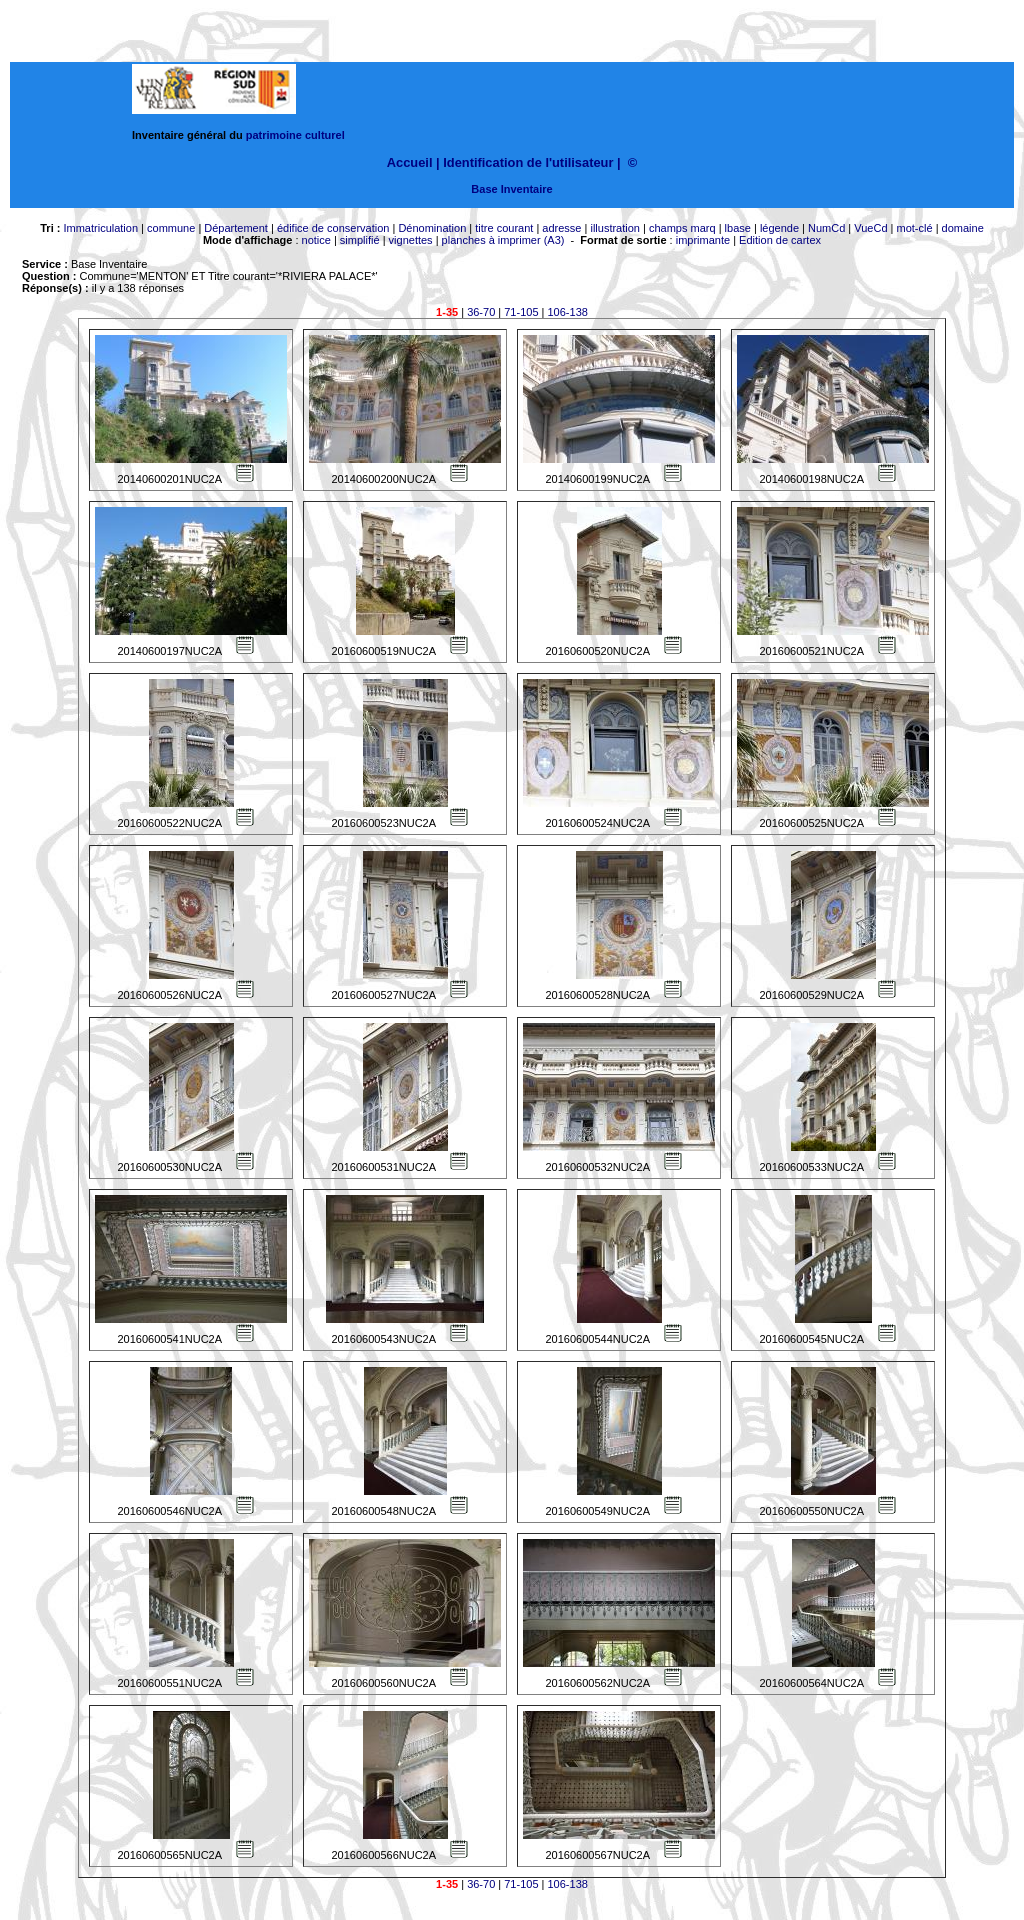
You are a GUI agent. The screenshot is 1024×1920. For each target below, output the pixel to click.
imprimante (703, 240)
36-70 (481, 312)
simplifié (360, 240)
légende (779, 228)
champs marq (682, 228)
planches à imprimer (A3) (503, 240)
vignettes (411, 240)
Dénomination (432, 228)
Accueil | (413, 162)
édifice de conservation (333, 228)
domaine (963, 228)
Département (236, 228)
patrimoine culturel (295, 135)
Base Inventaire (511, 189)
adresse (561, 228)
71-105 (521, 312)
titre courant (504, 228)
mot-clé (915, 228)
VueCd (870, 228)
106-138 (568, 312)
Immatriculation (100, 228)
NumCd (826, 228)
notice (316, 240)
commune (171, 228)
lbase (738, 228)
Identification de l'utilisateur (528, 162)
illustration (615, 228)
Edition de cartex (780, 240)
